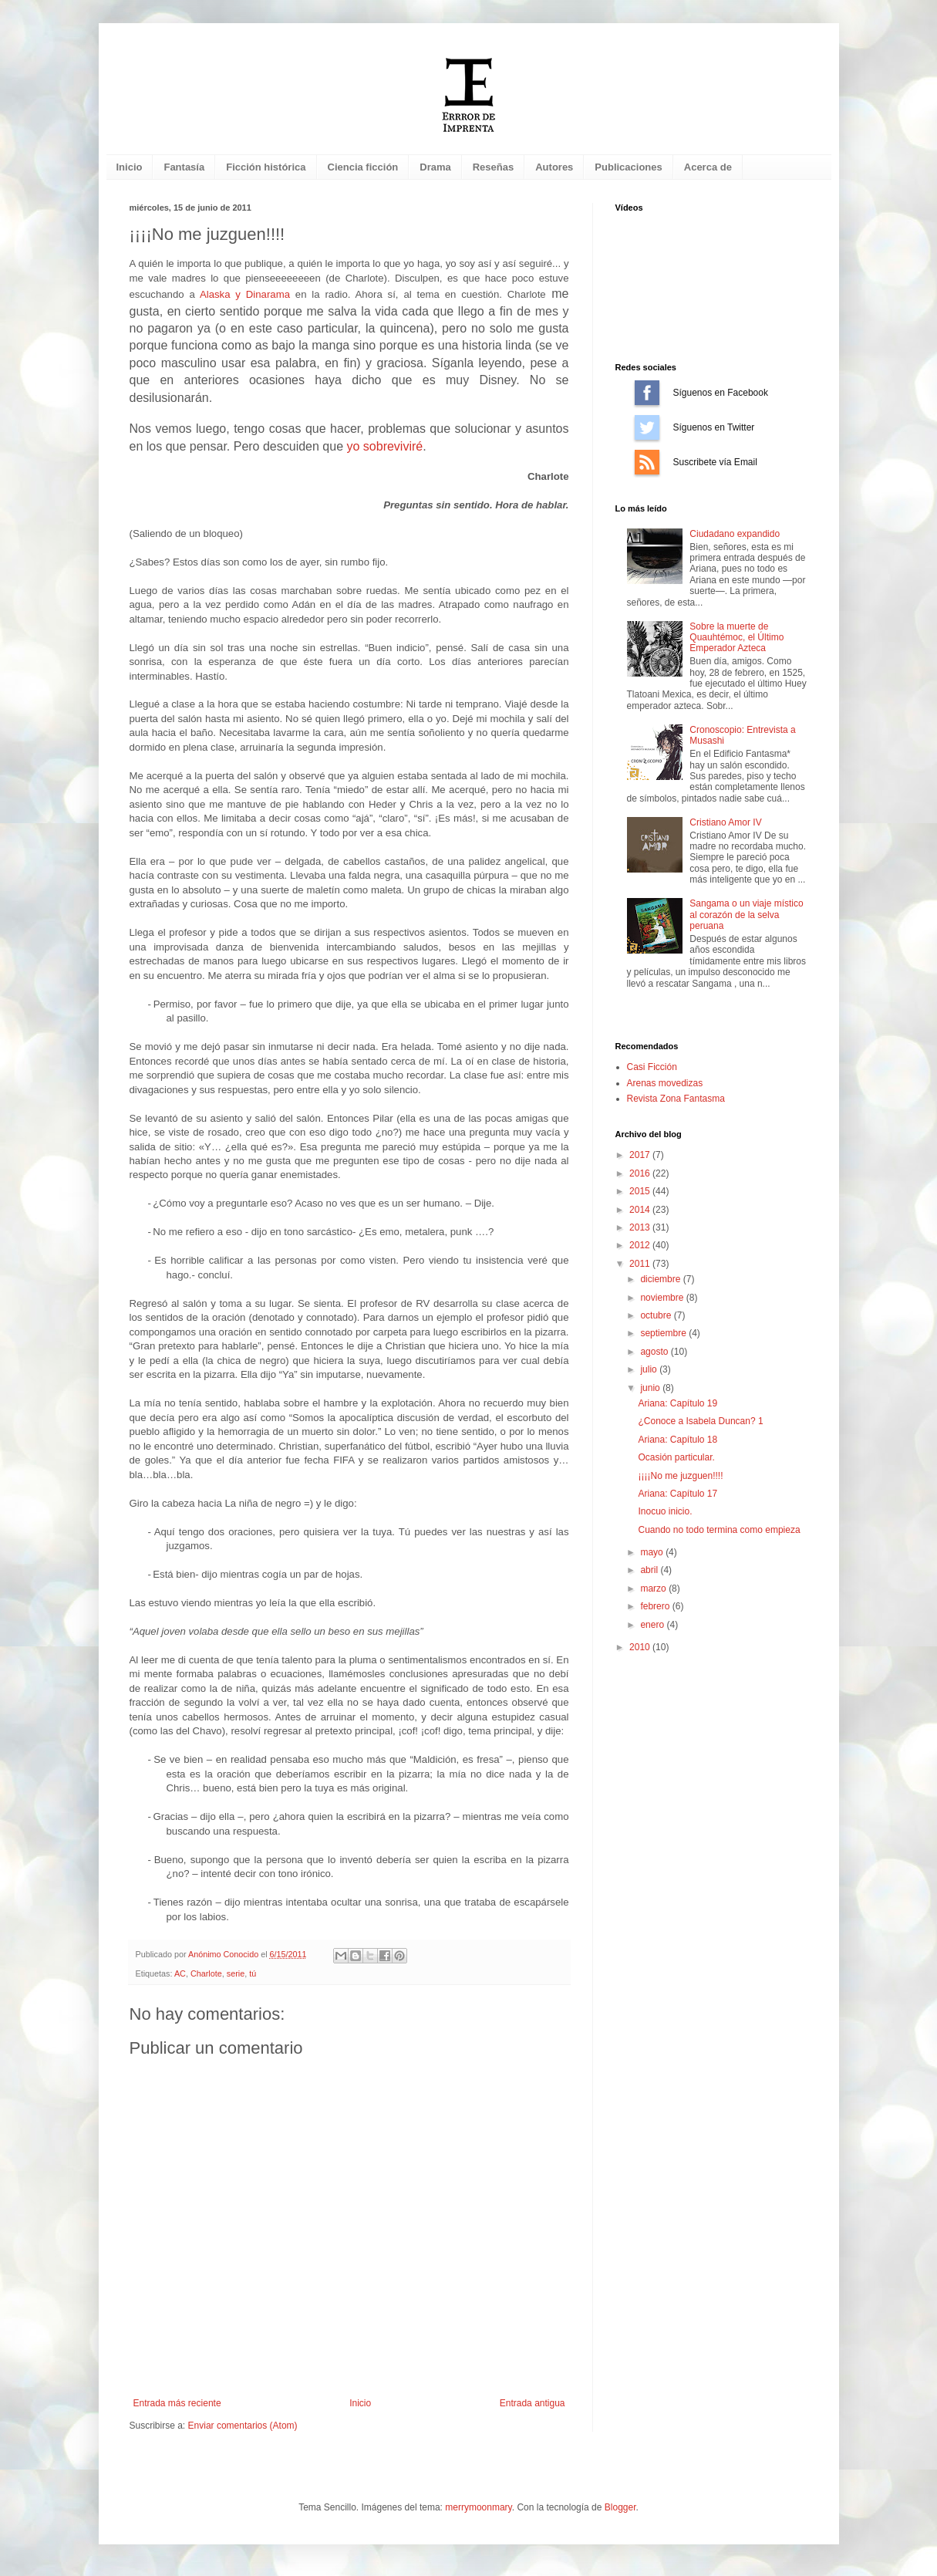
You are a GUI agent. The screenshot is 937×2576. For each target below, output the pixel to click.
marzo (654, 1588)
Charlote (206, 1973)
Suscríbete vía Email (647, 462)
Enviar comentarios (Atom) (243, 2425)
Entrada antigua (532, 2403)
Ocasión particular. (676, 1457)
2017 (640, 1155)
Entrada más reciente (177, 2403)
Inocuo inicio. (665, 1511)
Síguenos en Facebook (647, 392)
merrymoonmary (478, 2507)
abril (650, 1570)
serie (235, 1973)
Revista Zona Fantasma (676, 1098)
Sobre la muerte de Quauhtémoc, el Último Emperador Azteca (736, 637)
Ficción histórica (265, 167)
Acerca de (708, 167)
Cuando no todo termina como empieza (719, 1529)
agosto (655, 1351)
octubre (656, 1315)
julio (649, 1369)
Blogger (620, 2507)
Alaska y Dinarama (245, 294)
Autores (554, 167)
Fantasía (183, 167)
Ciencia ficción (363, 167)
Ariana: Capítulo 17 (677, 1493)
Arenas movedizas (665, 1083)
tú (252, 1973)
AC (180, 1973)
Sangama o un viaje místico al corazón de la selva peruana (746, 914)
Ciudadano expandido (734, 533)
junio (651, 1388)
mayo (653, 1552)
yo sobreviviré (384, 446)
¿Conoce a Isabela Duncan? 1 (700, 1421)
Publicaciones (628, 167)
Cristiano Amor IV (725, 822)
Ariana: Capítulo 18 (677, 1439)
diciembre (661, 1279)
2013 (640, 1227)
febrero (656, 1606)
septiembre (664, 1333)
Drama (435, 167)
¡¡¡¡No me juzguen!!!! (680, 1475)
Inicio (129, 167)
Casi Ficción (652, 1067)
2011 (640, 1263)
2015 (640, 1191)
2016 (640, 1173)
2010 (640, 1647)
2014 (640, 1209)
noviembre (663, 1297)
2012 (640, 1245)
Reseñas (493, 167)
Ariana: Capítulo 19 (677, 1403)
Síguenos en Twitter (647, 427)
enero (653, 1624)
